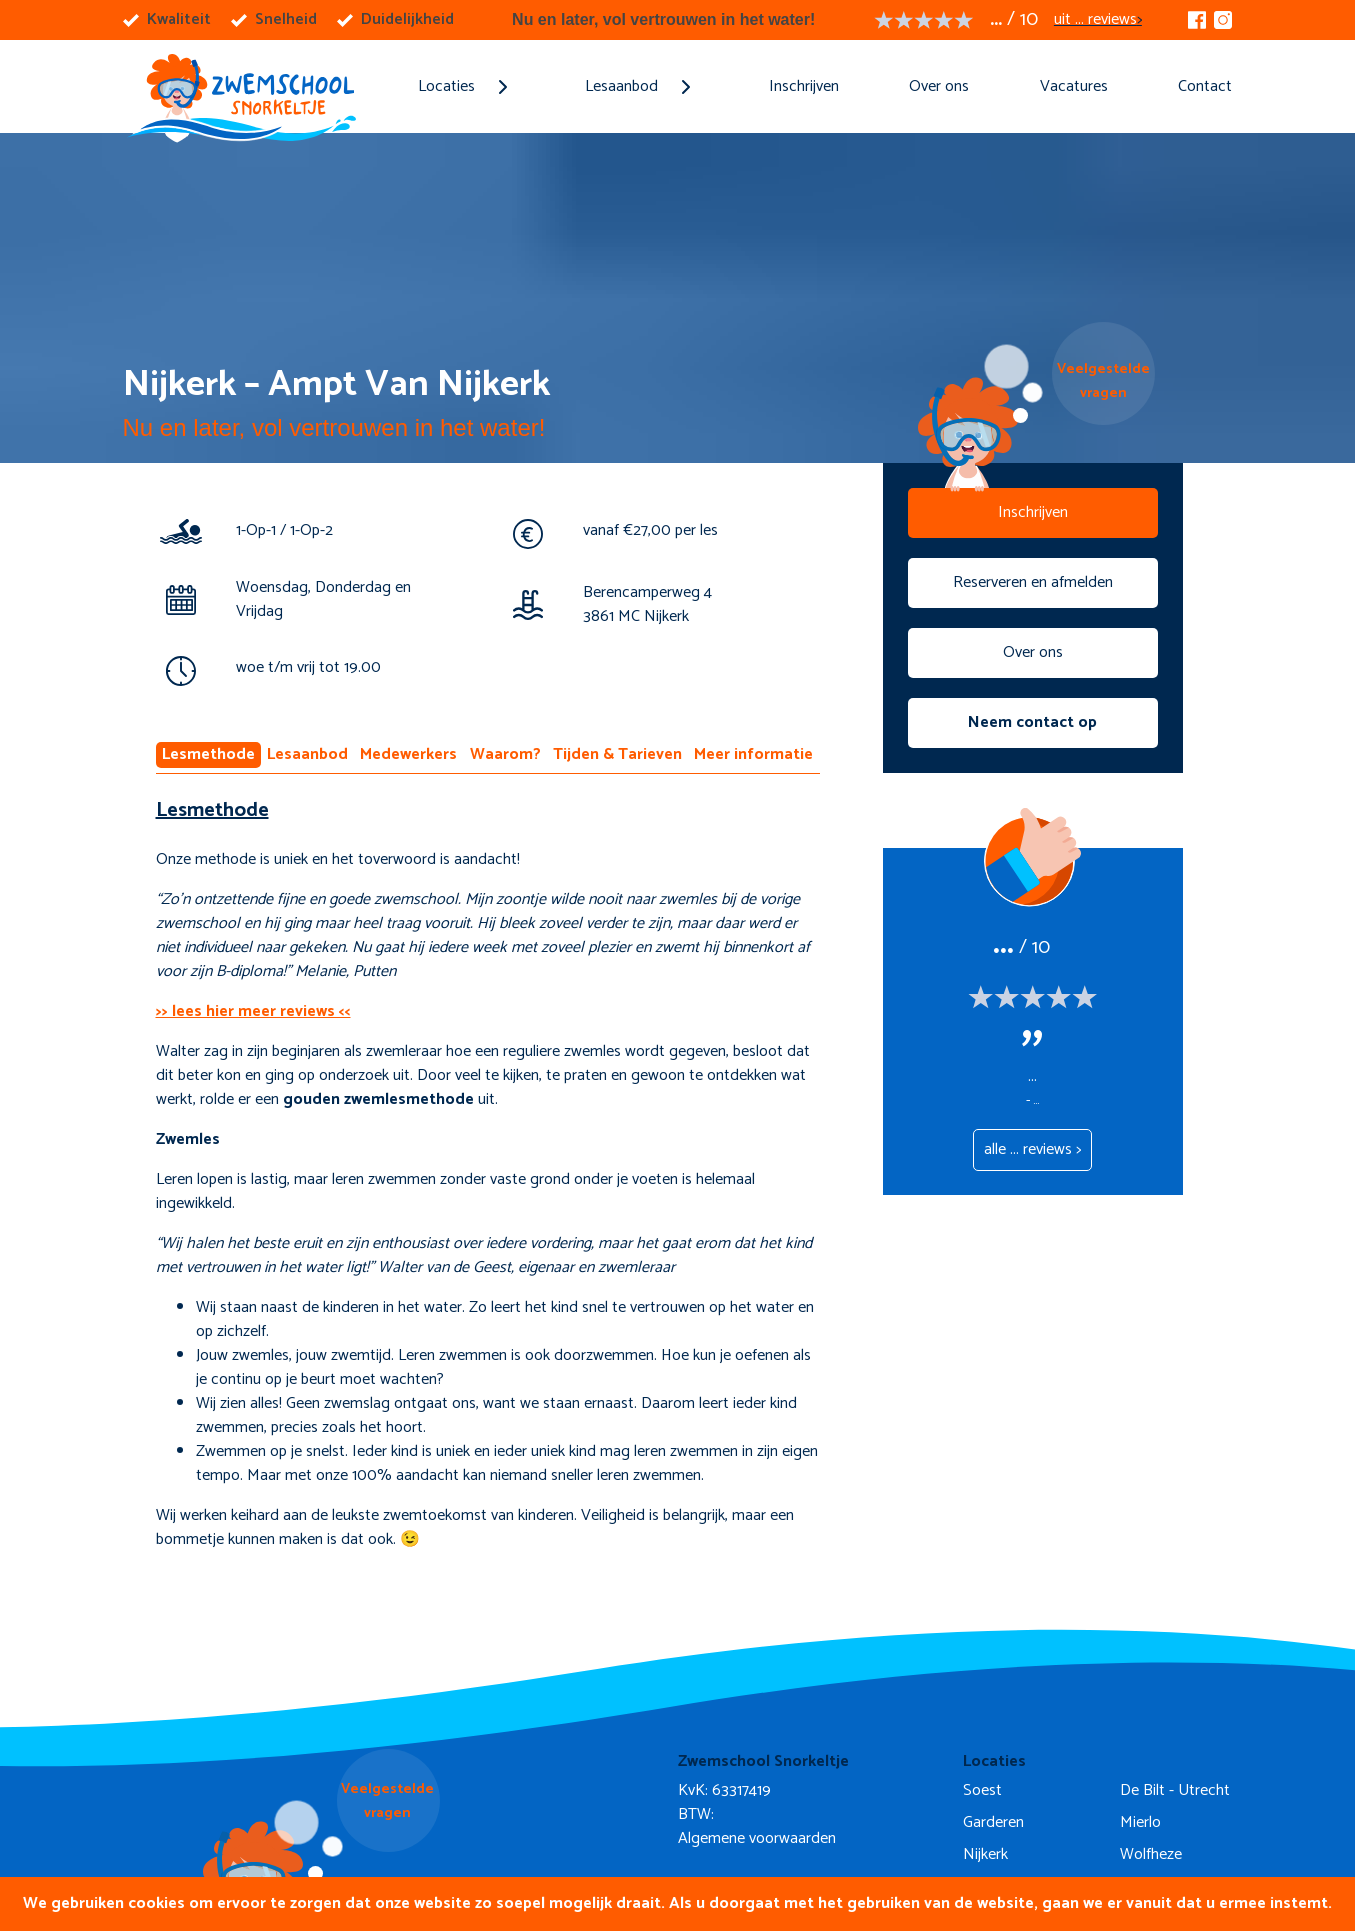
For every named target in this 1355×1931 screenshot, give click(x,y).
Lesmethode (208, 755)
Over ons (939, 86)
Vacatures (1074, 86)
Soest (982, 1790)
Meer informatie (753, 755)
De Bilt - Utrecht (1175, 1790)
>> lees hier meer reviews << (253, 1011)
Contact (1205, 86)
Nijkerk (985, 1854)
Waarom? (505, 755)
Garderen (993, 1822)
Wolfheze (1151, 1854)
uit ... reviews (1095, 19)
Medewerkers (408, 755)
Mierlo (1140, 1822)
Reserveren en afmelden (1033, 582)
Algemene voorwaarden (757, 1838)
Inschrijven (804, 86)
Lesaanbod (307, 755)
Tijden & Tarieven (617, 755)
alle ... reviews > (1032, 1149)
